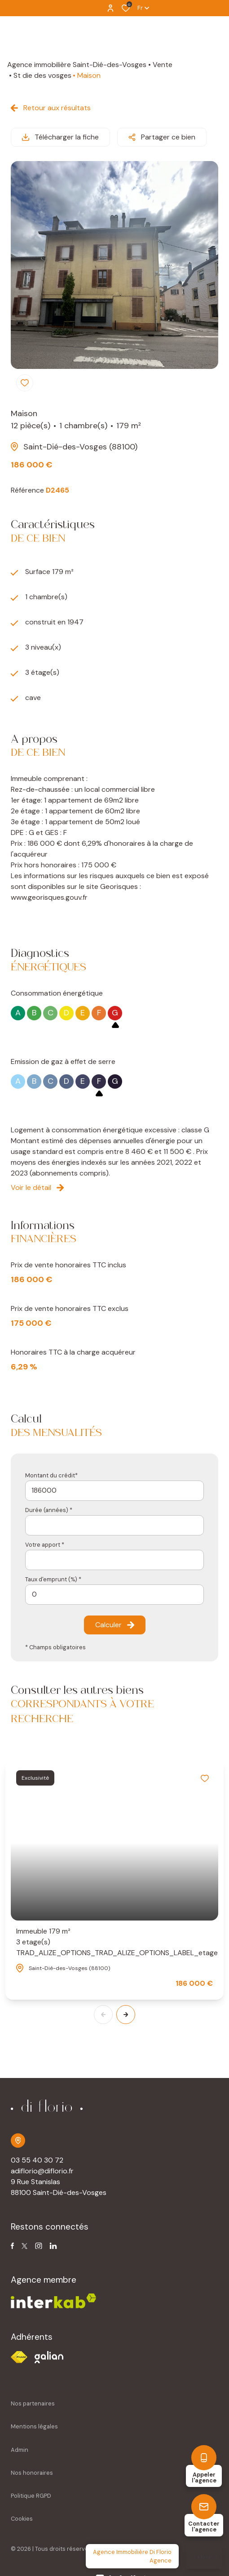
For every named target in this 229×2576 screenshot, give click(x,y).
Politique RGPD (31, 2496)
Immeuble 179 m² (114, 1942)
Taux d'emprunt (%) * (53, 1579)
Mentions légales (34, 2426)
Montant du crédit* (51, 1475)
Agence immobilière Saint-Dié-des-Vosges (76, 64)
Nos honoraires (32, 2473)
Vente (162, 64)
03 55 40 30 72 (37, 2160)
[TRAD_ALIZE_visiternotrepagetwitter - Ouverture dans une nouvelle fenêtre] (24, 2246)
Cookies (22, 2518)
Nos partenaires (33, 2403)
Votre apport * (44, 1544)
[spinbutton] (114, 1594)
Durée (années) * (48, 1510)
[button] (125, 2014)
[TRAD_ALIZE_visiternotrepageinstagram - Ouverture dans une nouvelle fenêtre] (38, 2246)
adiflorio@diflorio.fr (42, 2171)
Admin (19, 2450)
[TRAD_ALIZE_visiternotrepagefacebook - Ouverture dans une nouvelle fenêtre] (12, 2246)
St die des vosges (42, 75)
